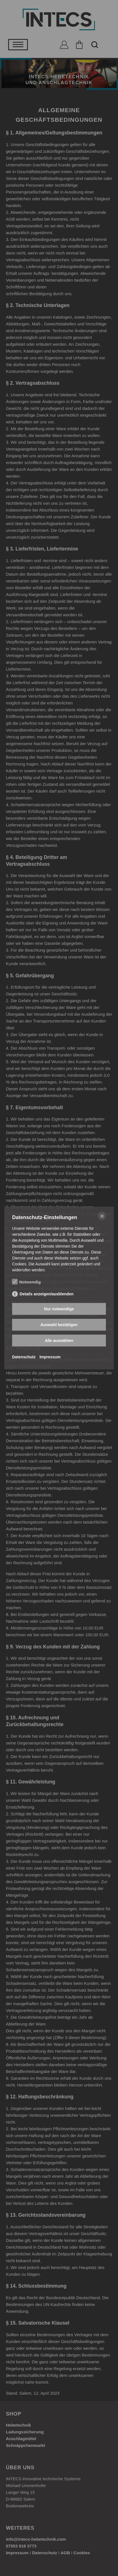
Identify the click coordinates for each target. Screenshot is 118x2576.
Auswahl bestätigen (59, 1324)
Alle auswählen (59, 1340)
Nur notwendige (59, 1309)
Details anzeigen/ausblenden (47, 1294)
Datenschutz (23, 1357)
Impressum (50, 1357)
